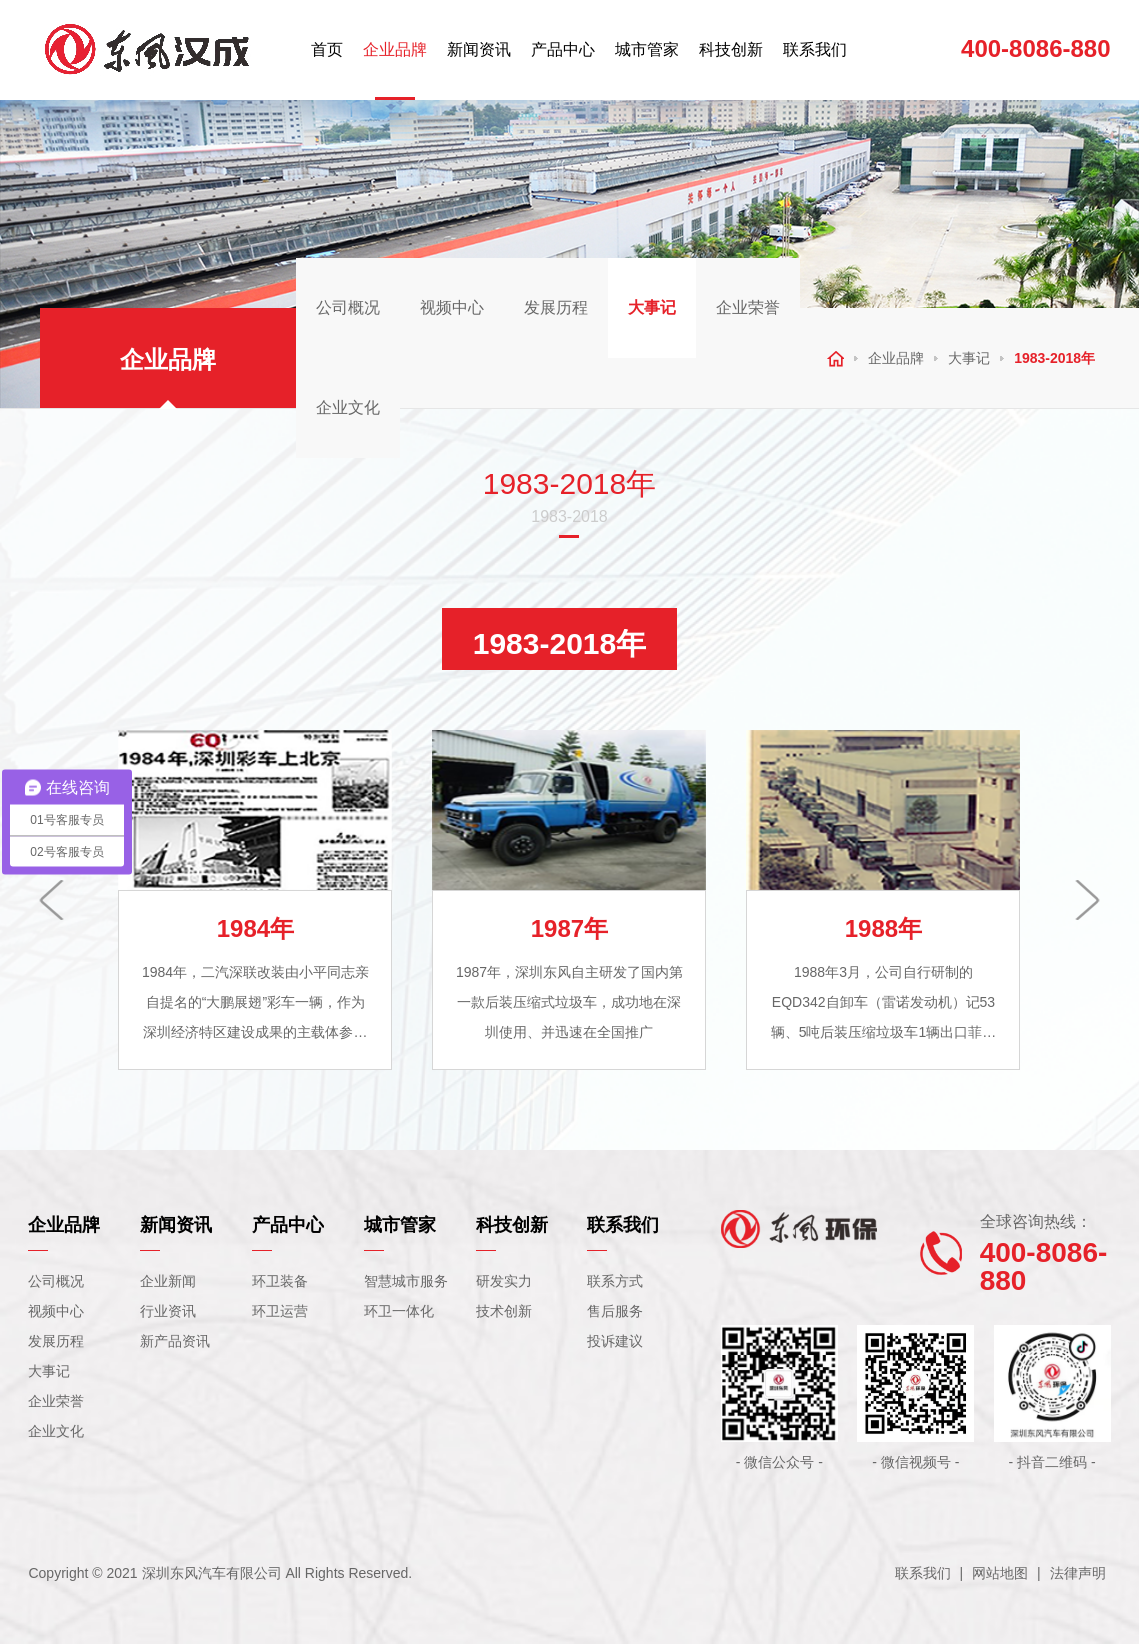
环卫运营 (280, 1311)
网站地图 (1000, 1573)
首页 (327, 49)
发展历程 (556, 307)
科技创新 (731, 49)
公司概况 (348, 307)
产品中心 (563, 49)
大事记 (652, 307)
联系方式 (615, 1281)
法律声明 (1078, 1573)
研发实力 (504, 1281)
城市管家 (647, 49)
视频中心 (452, 307)
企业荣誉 (748, 307)
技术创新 (504, 1311)
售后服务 (615, 1311)
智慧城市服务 (406, 1281)
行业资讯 (168, 1311)
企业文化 (348, 407)
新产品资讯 (175, 1341)
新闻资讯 (479, 49)
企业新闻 (168, 1281)
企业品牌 (395, 49)
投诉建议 (615, 1341)
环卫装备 (280, 1281)
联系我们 (815, 49)
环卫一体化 (399, 1311)
